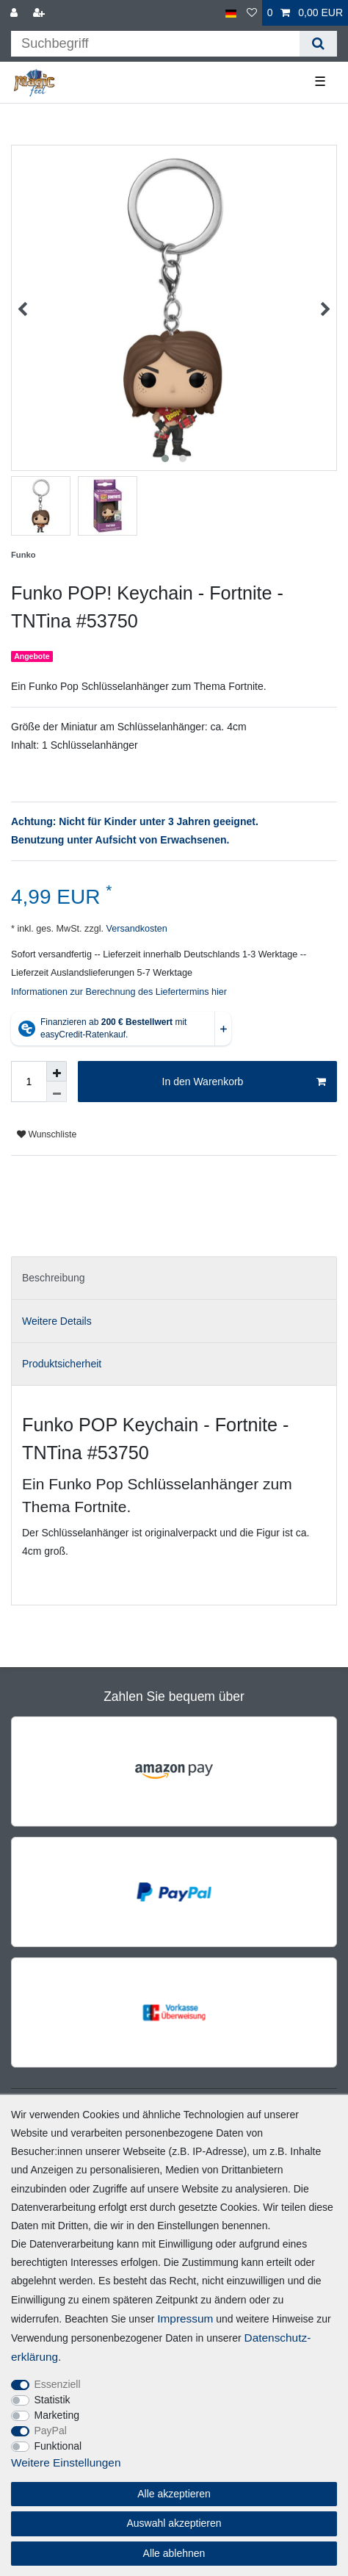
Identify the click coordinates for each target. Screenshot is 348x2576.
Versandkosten (135, 929)
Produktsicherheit (61, 1364)
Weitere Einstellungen (65, 2462)
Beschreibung (53, 1278)
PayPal (51, 2430)
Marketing (57, 2415)
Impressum (185, 2318)
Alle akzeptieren (174, 2494)
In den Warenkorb (244, 1082)
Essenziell (58, 2384)
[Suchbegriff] (155, 44)
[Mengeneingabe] (28, 1081)
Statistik (52, 2400)
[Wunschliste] (252, 13)
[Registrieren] (40, 13)
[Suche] (318, 44)
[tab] (174, 1278)
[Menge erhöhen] (56, 1071)
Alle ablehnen (174, 2553)
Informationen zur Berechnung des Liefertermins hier (119, 992)
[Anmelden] (15, 13)
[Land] (231, 13)
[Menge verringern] (56, 1092)
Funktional (58, 2446)
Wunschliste (46, 1134)
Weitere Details (57, 1321)
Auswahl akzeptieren (173, 2523)
